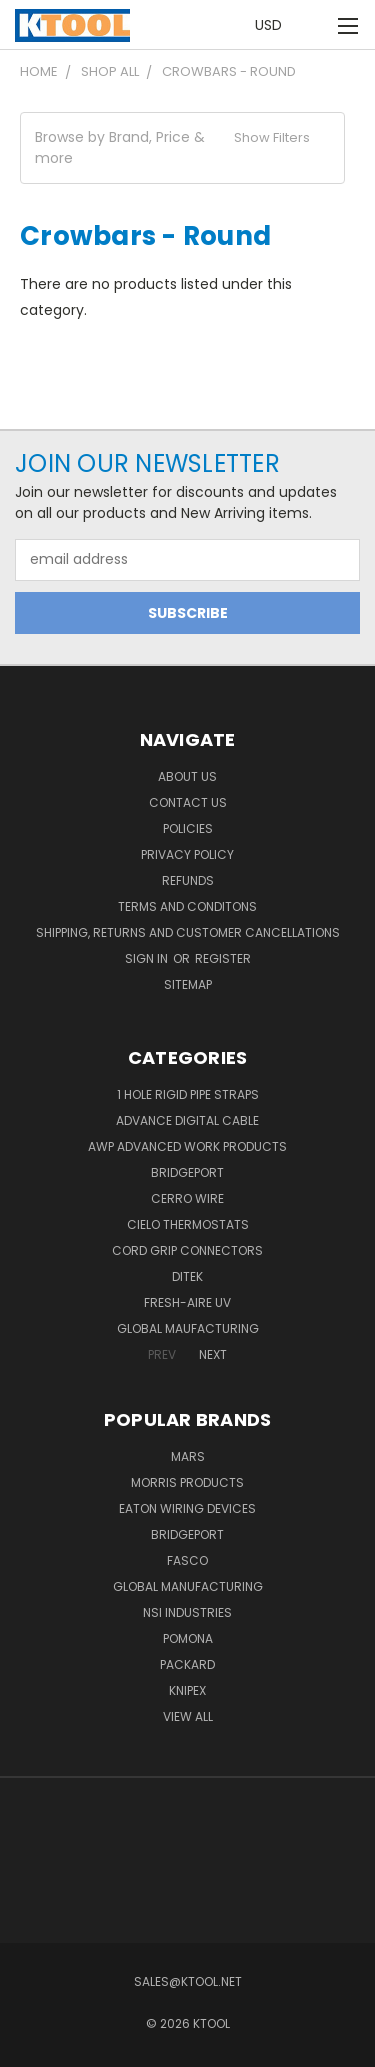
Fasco (187, 1560)
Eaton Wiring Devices (187, 1508)
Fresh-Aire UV (187, 1302)
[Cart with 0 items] (315, 25)
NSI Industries (187, 1612)
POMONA (188, 1638)
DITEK (187, 1276)
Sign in (148, 958)
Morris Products (187, 1482)
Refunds (188, 880)
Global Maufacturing (188, 1328)
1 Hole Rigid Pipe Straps (188, 1094)
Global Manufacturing (188, 1586)
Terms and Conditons (187, 906)
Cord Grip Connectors (187, 1250)
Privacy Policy (187, 854)
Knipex (187, 1690)
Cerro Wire (187, 1198)
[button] (182, 148)
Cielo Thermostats (188, 1224)
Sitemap (188, 984)
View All (188, 1716)
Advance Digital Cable (187, 1120)
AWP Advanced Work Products (187, 1146)
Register (223, 958)
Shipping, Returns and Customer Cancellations (188, 932)
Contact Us (188, 802)
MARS (188, 1456)
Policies (188, 828)
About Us (187, 776)
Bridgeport (187, 1172)
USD (274, 25)
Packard (187, 1664)
